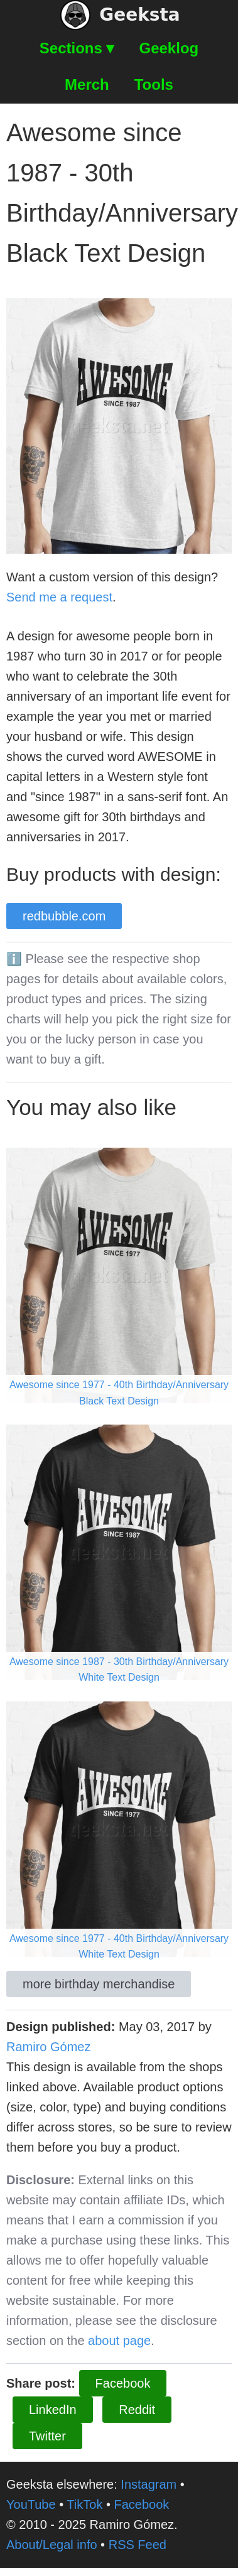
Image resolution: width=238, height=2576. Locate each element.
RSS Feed (137, 2545)
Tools (153, 84)
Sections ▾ (77, 48)
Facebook (123, 2383)
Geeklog (169, 48)
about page (119, 2340)
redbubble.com (64, 916)
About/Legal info (51, 2545)
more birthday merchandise (99, 1984)
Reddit (137, 2410)
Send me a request (59, 597)
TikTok (84, 2504)
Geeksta (120, 15)
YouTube (31, 2504)
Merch (87, 84)
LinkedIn (53, 2410)
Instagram (148, 2484)
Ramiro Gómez (48, 2047)
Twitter (47, 2436)
